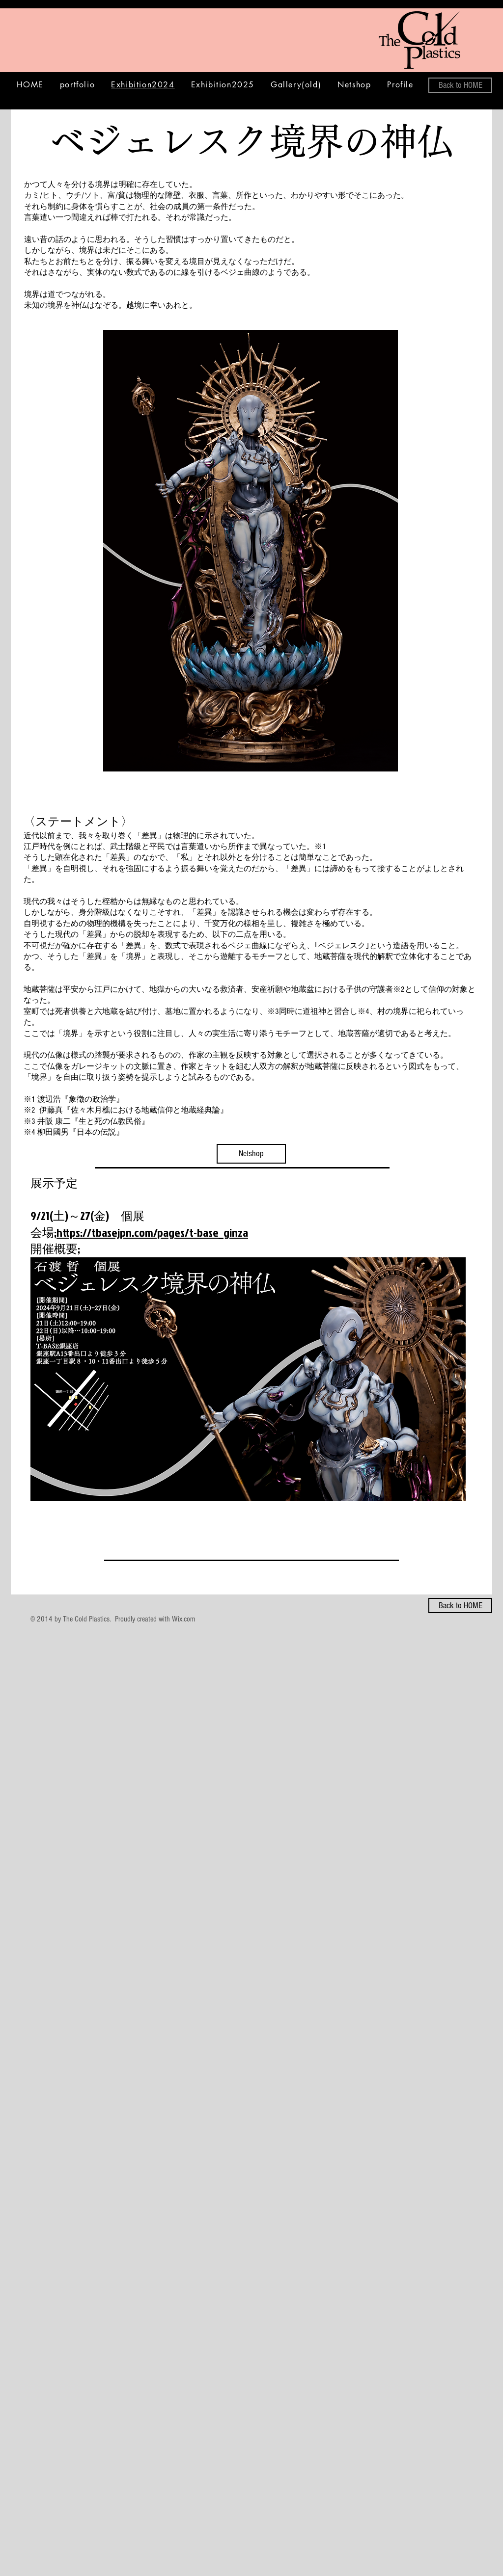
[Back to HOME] (460, 85)
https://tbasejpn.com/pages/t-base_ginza (152, 1232)
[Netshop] (251, 1154)
